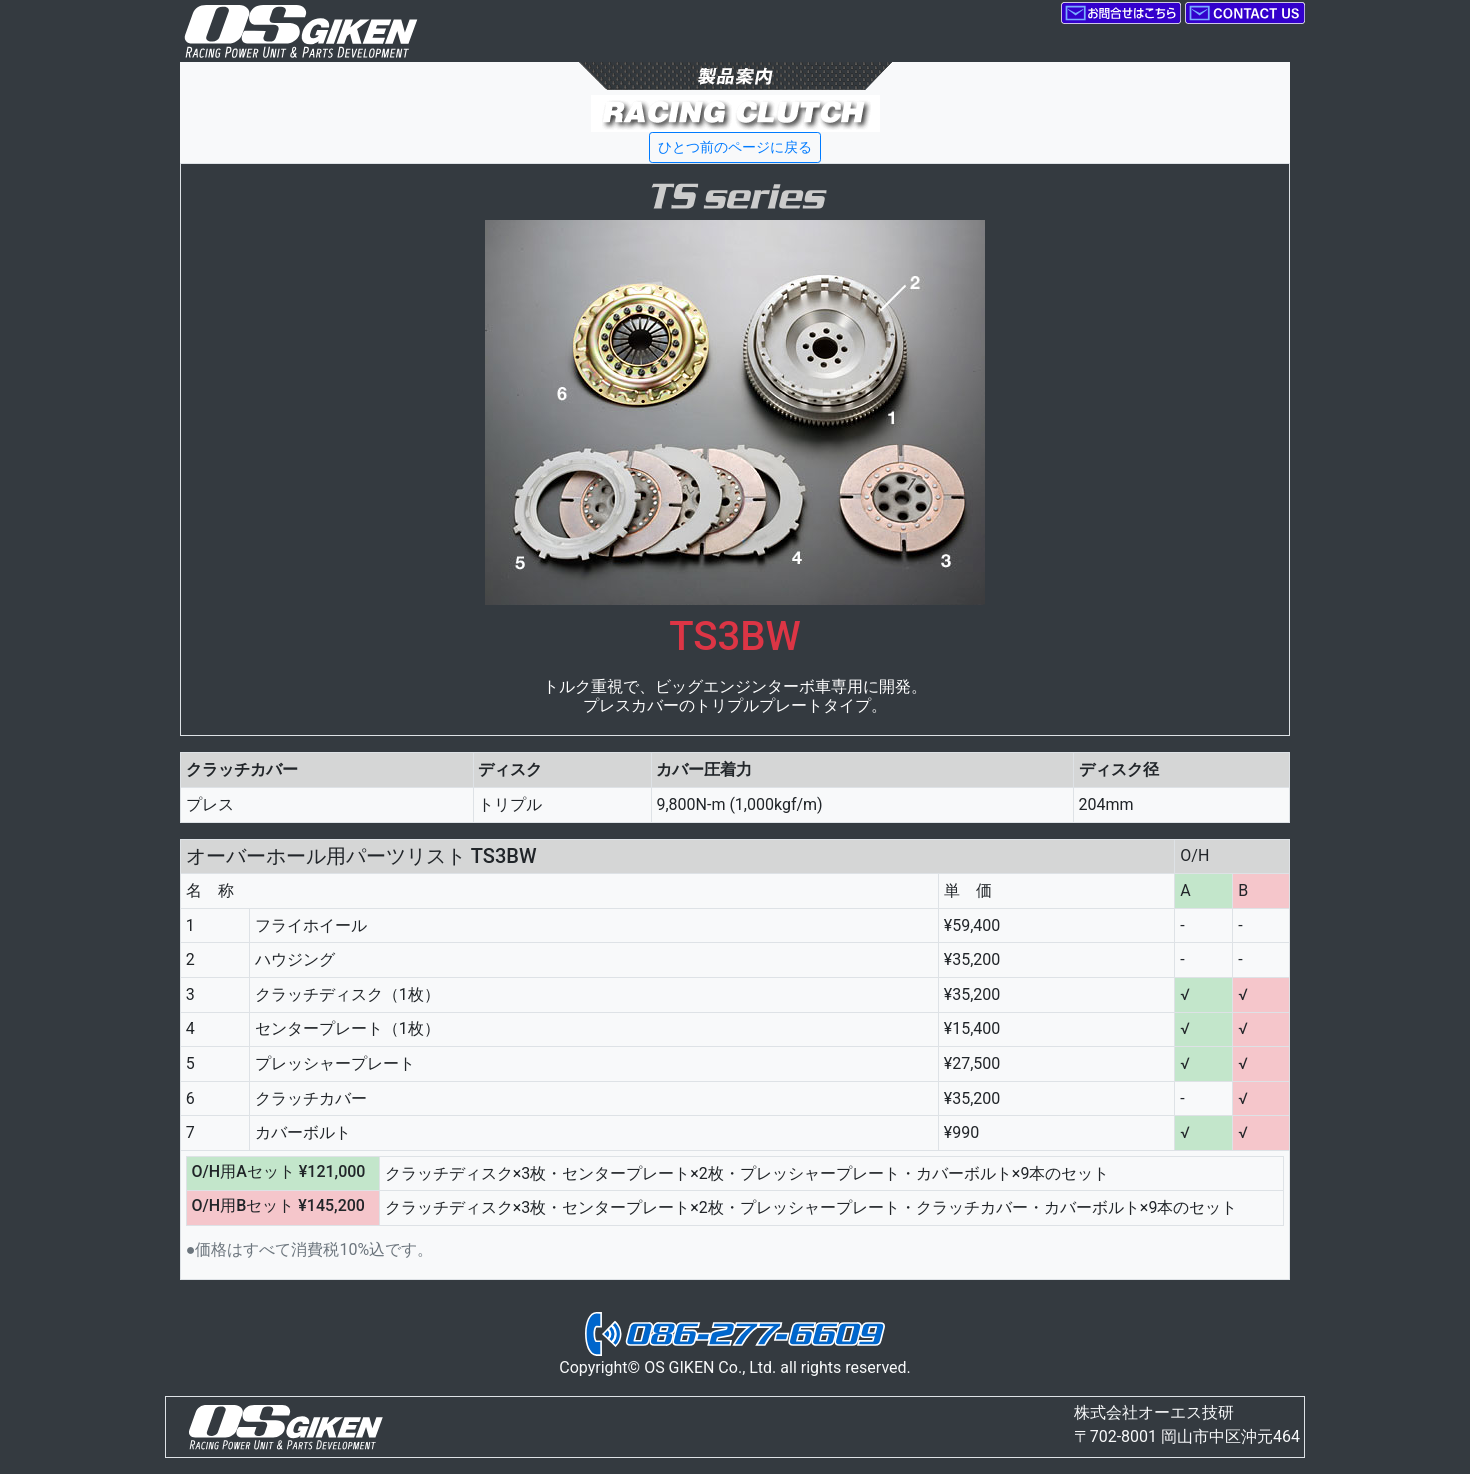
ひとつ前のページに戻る (735, 147)
